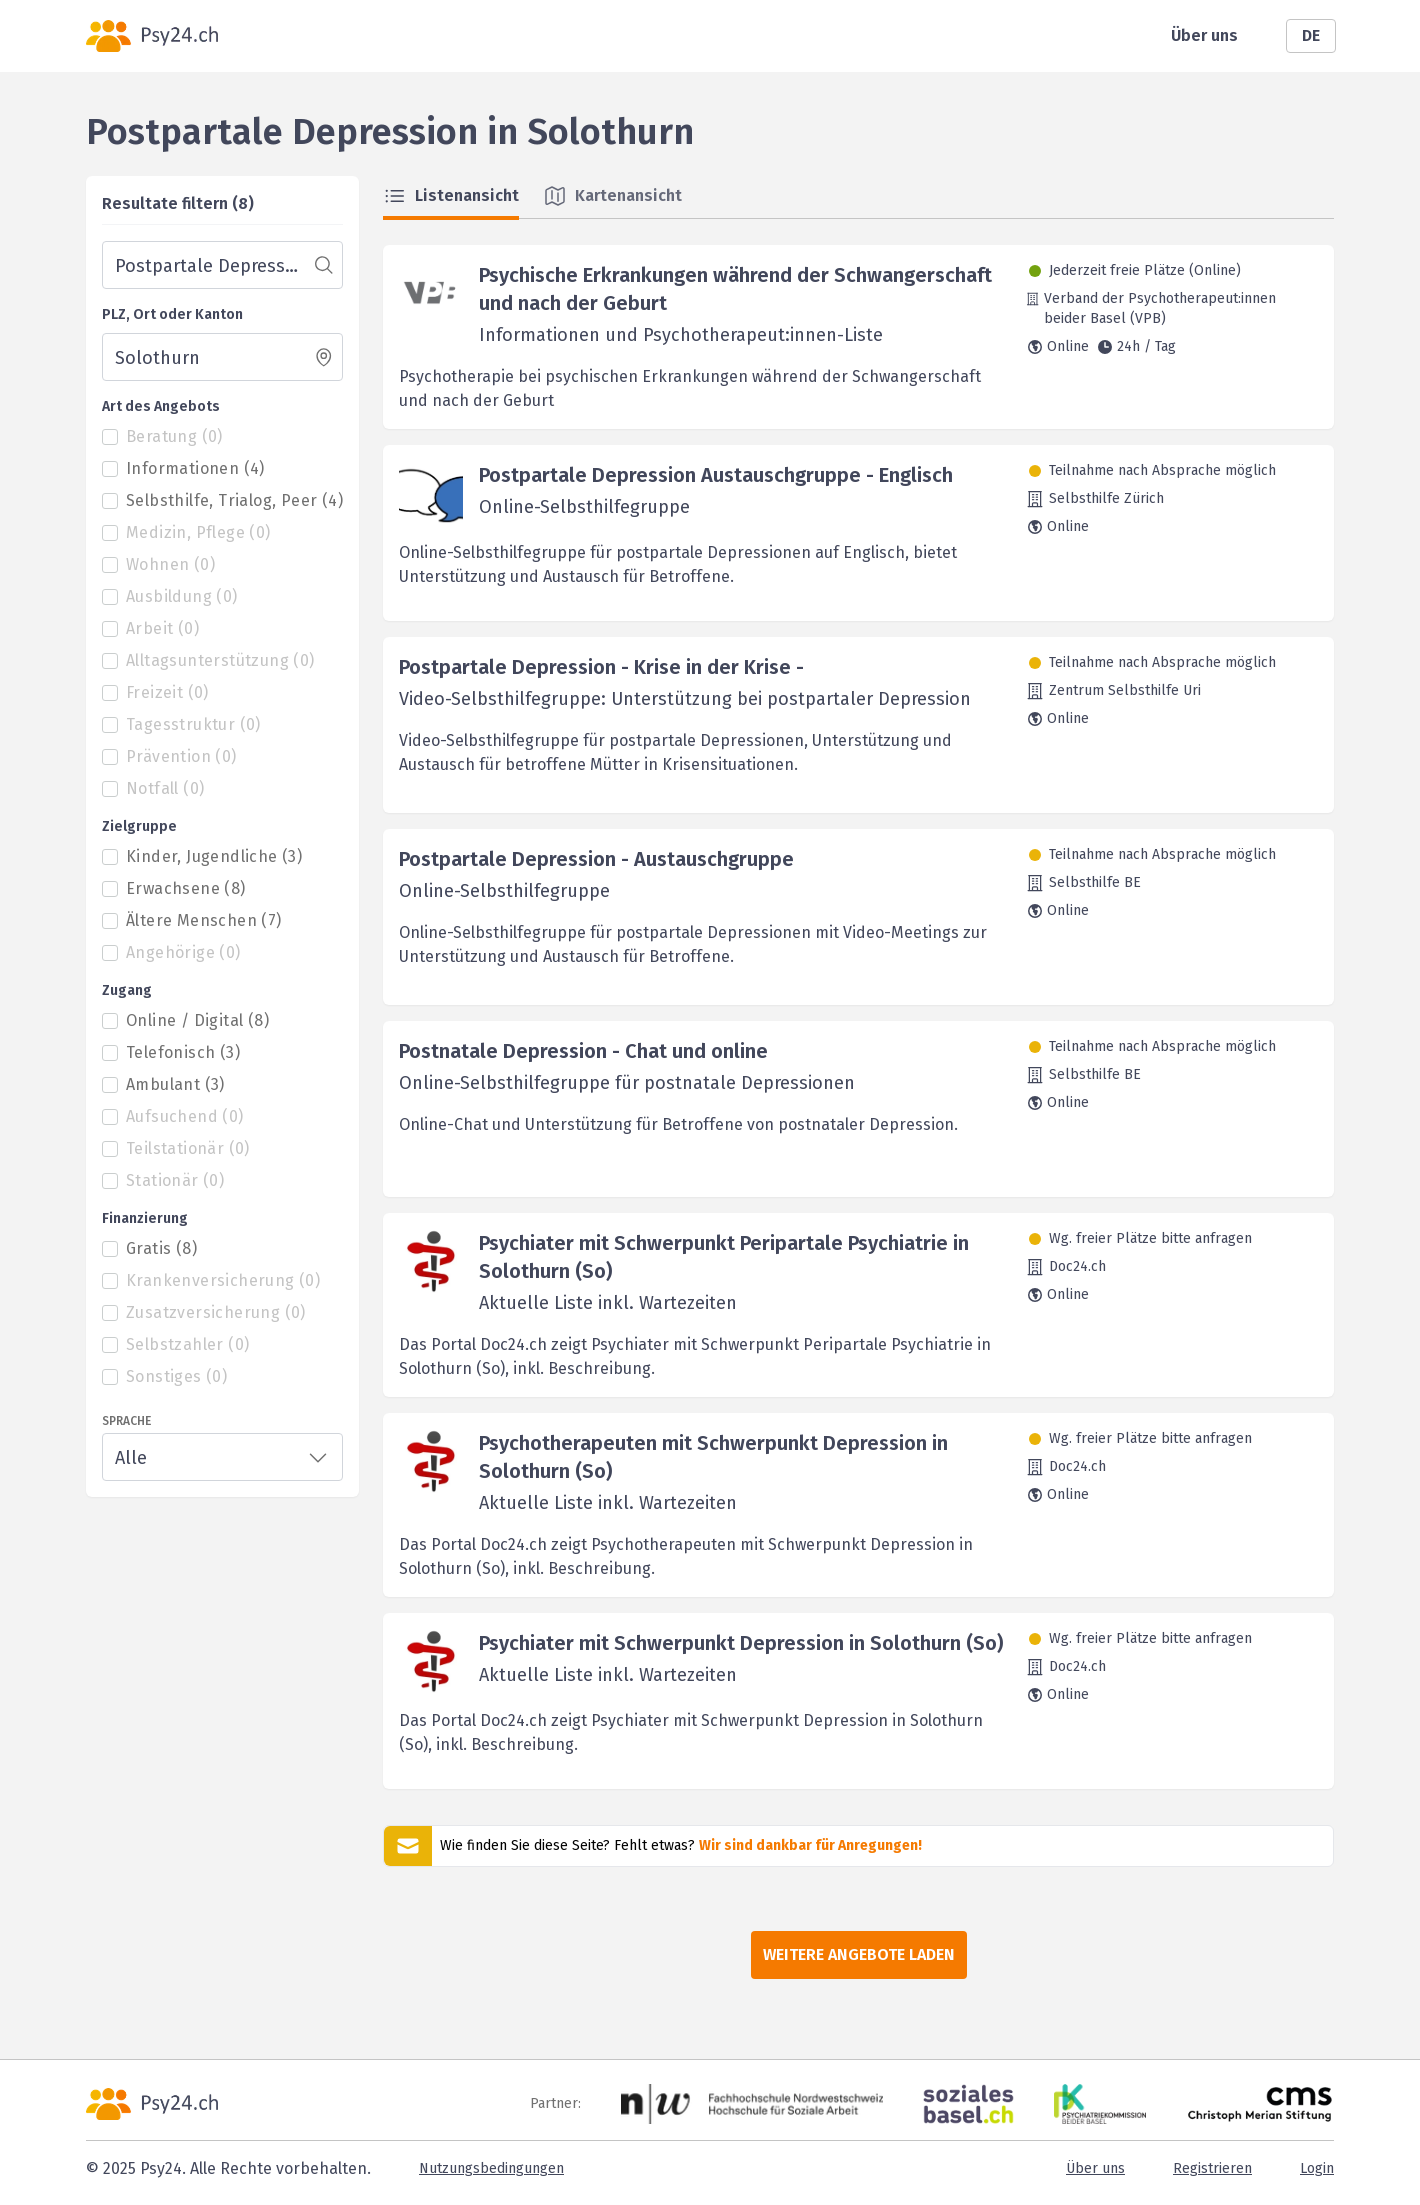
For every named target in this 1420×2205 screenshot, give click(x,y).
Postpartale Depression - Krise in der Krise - (601, 667)
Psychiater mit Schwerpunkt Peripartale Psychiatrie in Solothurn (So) (724, 1257)
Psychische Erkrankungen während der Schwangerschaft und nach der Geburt (735, 289)
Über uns (1204, 35)
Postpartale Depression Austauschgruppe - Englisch (716, 475)
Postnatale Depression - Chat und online (583, 1051)
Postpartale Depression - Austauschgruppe (596, 859)
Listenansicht (451, 196)
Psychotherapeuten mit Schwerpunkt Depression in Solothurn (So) (713, 1457)
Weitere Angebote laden (859, 1954)
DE (1311, 35)
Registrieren (1212, 2168)
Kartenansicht (612, 196)
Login (1317, 2168)
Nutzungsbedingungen (491, 2168)
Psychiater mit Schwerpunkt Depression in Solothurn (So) (741, 1643)
